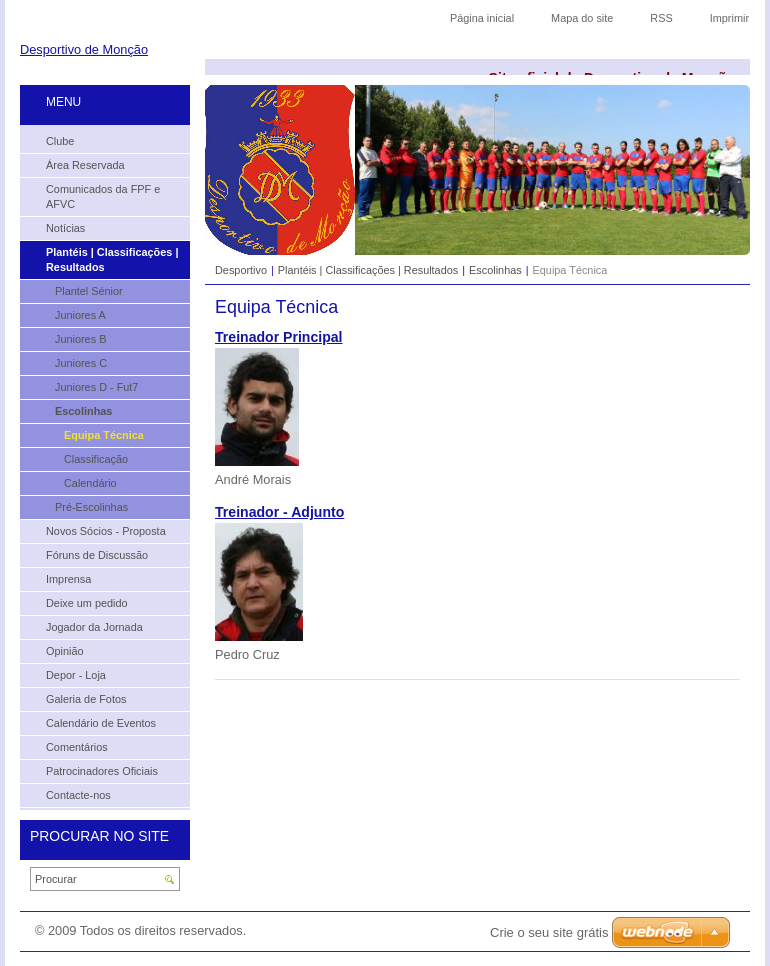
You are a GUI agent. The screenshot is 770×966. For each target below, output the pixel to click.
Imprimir (729, 18)
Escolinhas (495, 270)
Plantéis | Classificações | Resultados (368, 270)
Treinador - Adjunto (279, 512)
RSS (661, 18)
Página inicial (482, 18)
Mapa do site (582, 18)
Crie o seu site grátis (549, 932)
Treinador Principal (279, 337)
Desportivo (241, 270)
